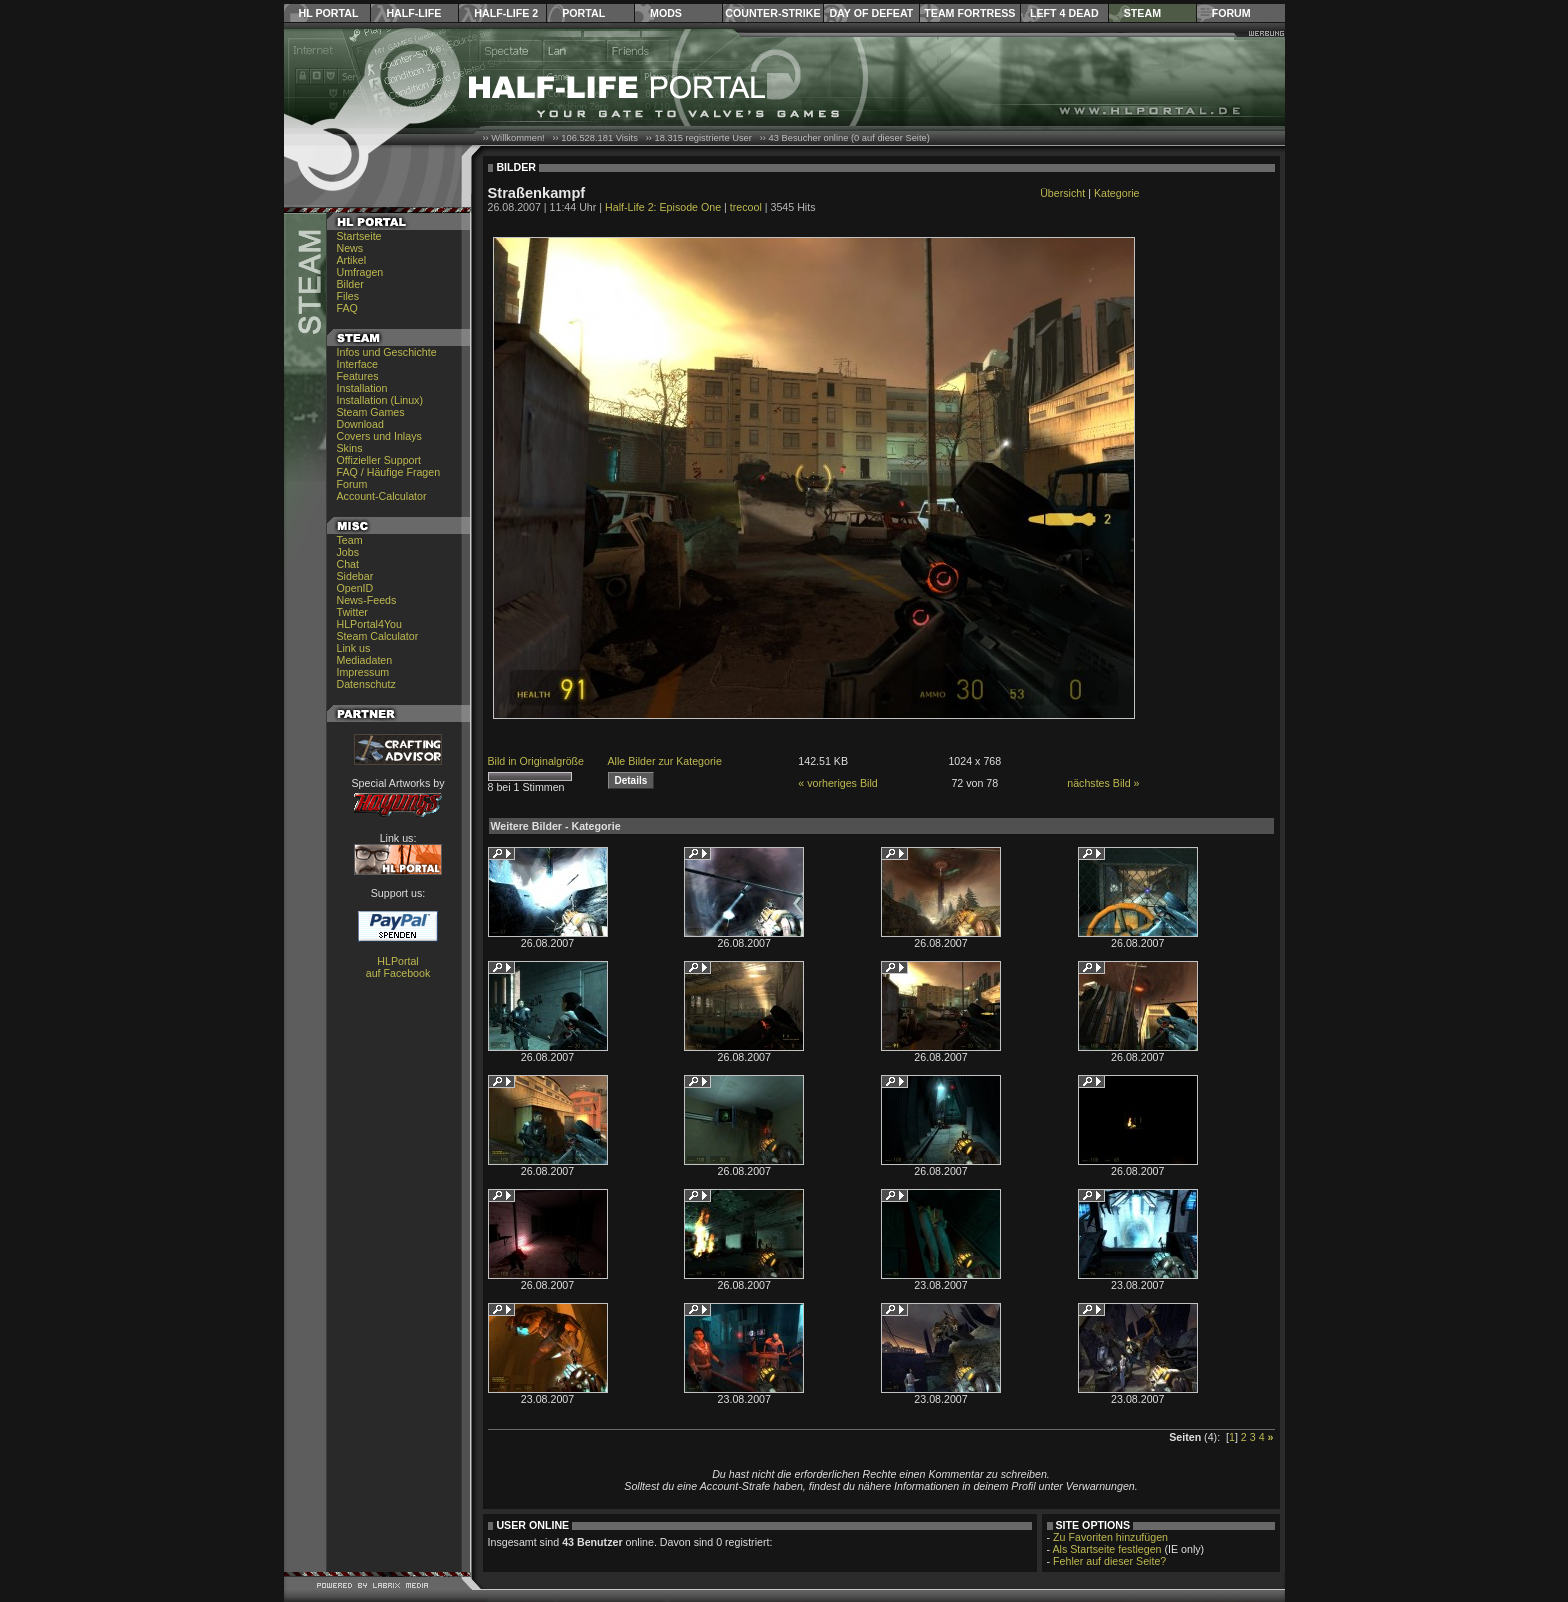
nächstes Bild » (1103, 783)
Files (348, 296)
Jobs (348, 552)
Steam (1142, 13)
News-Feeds (367, 600)
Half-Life (413, 13)
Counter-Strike (772, 13)
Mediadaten (365, 660)
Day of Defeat (871, 13)
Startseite (359, 236)
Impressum (363, 672)
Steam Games (371, 412)
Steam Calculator (378, 636)
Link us (354, 648)
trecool (746, 207)
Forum (1231, 13)
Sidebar (355, 576)
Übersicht (1062, 193)
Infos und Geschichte (387, 352)
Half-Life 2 (506, 13)
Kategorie (1117, 193)
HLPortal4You (369, 624)
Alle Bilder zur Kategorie (665, 761)
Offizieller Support (379, 460)
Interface (357, 364)
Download (360, 424)
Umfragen (360, 272)
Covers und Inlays (379, 436)
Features (358, 376)
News (350, 248)
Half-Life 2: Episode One (663, 207)
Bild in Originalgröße (536, 761)
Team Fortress (969, 13)
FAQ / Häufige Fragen (389, 472)
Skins (350, 448)
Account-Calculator (382, 496)
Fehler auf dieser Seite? (1109, 1561)
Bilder (350, 284)
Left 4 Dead (1064, 13)
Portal (583, 13)
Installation (362, 388)
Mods (666, 13)
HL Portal (329, 13)
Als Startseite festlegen (1107, 1549)
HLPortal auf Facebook (398, 967)
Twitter (352, 612)
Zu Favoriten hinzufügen (1110, 1537)
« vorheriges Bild (837, 783)
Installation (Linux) (380, 400)
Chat (348, 564)
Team (350, 540)
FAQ (347, 308)
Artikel (352, 260)
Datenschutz (366, 684)
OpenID (355, 588)
